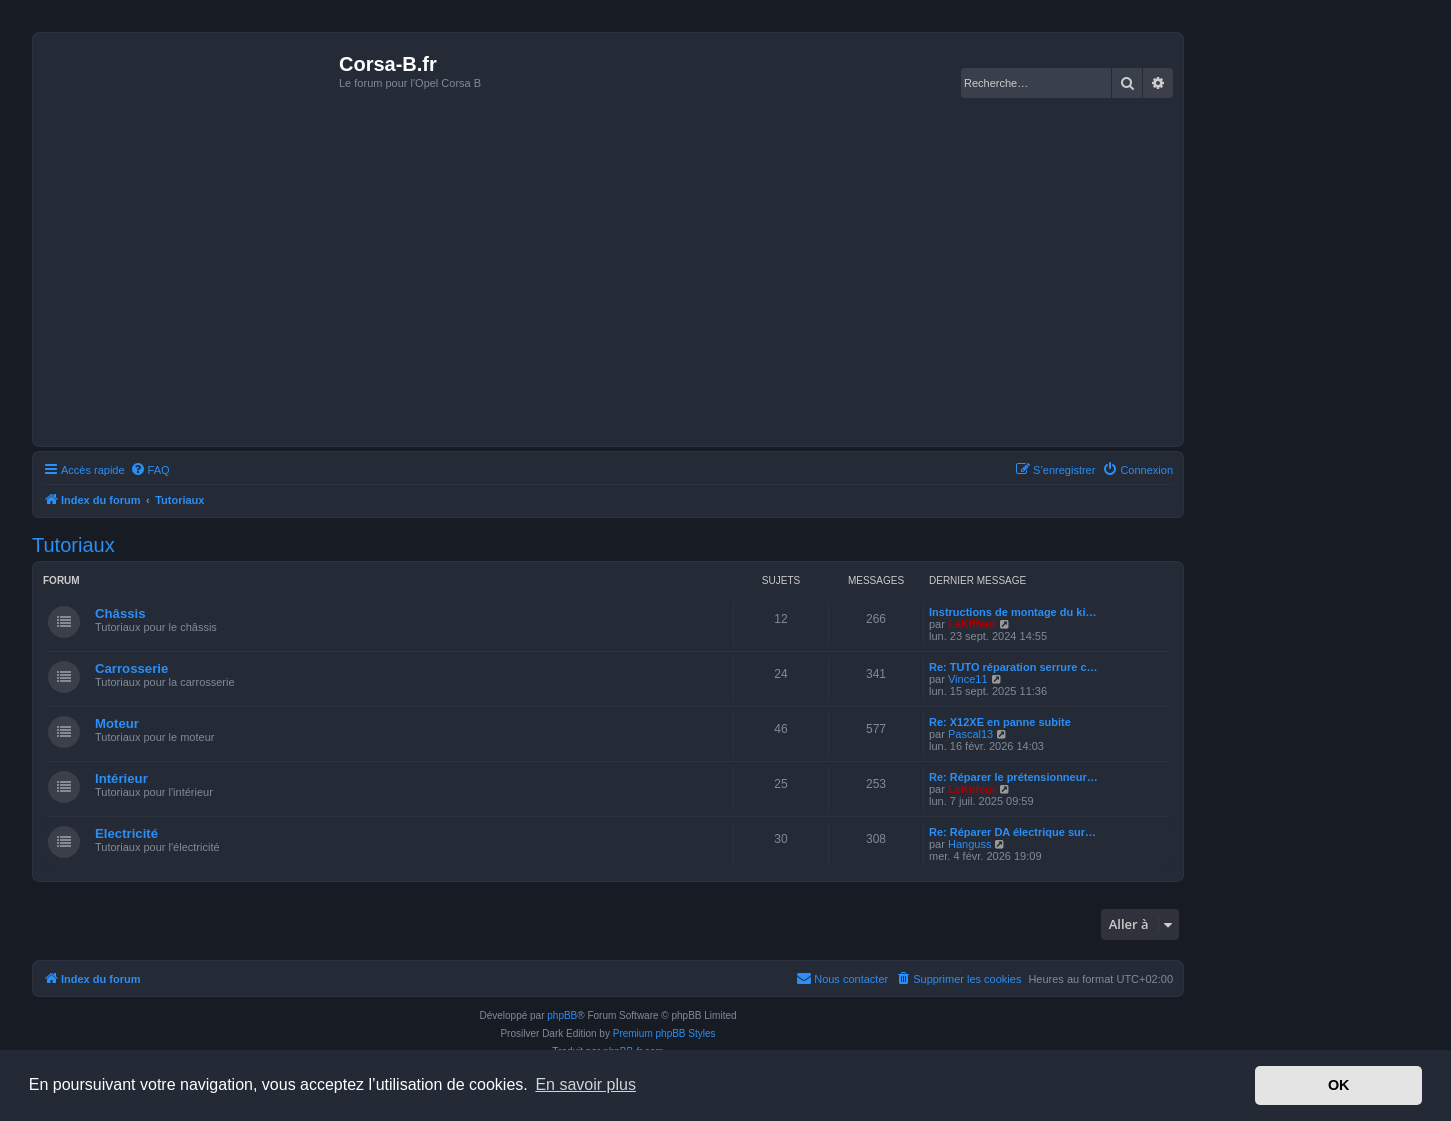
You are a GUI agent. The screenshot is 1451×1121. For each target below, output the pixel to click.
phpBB (562, 1015)
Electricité (126, 833)
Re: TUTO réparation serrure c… (1013, 667)
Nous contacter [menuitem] (842, 978)
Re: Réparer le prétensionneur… (1013, 777)
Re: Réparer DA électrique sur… (1012, 832)
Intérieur (121, 778)
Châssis (120, 613)
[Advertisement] (608, 291)
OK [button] (1339, 1085)
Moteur (117, 723)
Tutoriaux (73, 545)
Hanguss (969, 844)
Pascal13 (970, 734)
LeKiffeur (972, 624)
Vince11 (968, 679)
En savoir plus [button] (585, 1084)
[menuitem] (150, 470)
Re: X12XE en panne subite (1000, 722)
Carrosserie (131, 668)
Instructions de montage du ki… (1012, 612)
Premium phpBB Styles (664, 1033)
